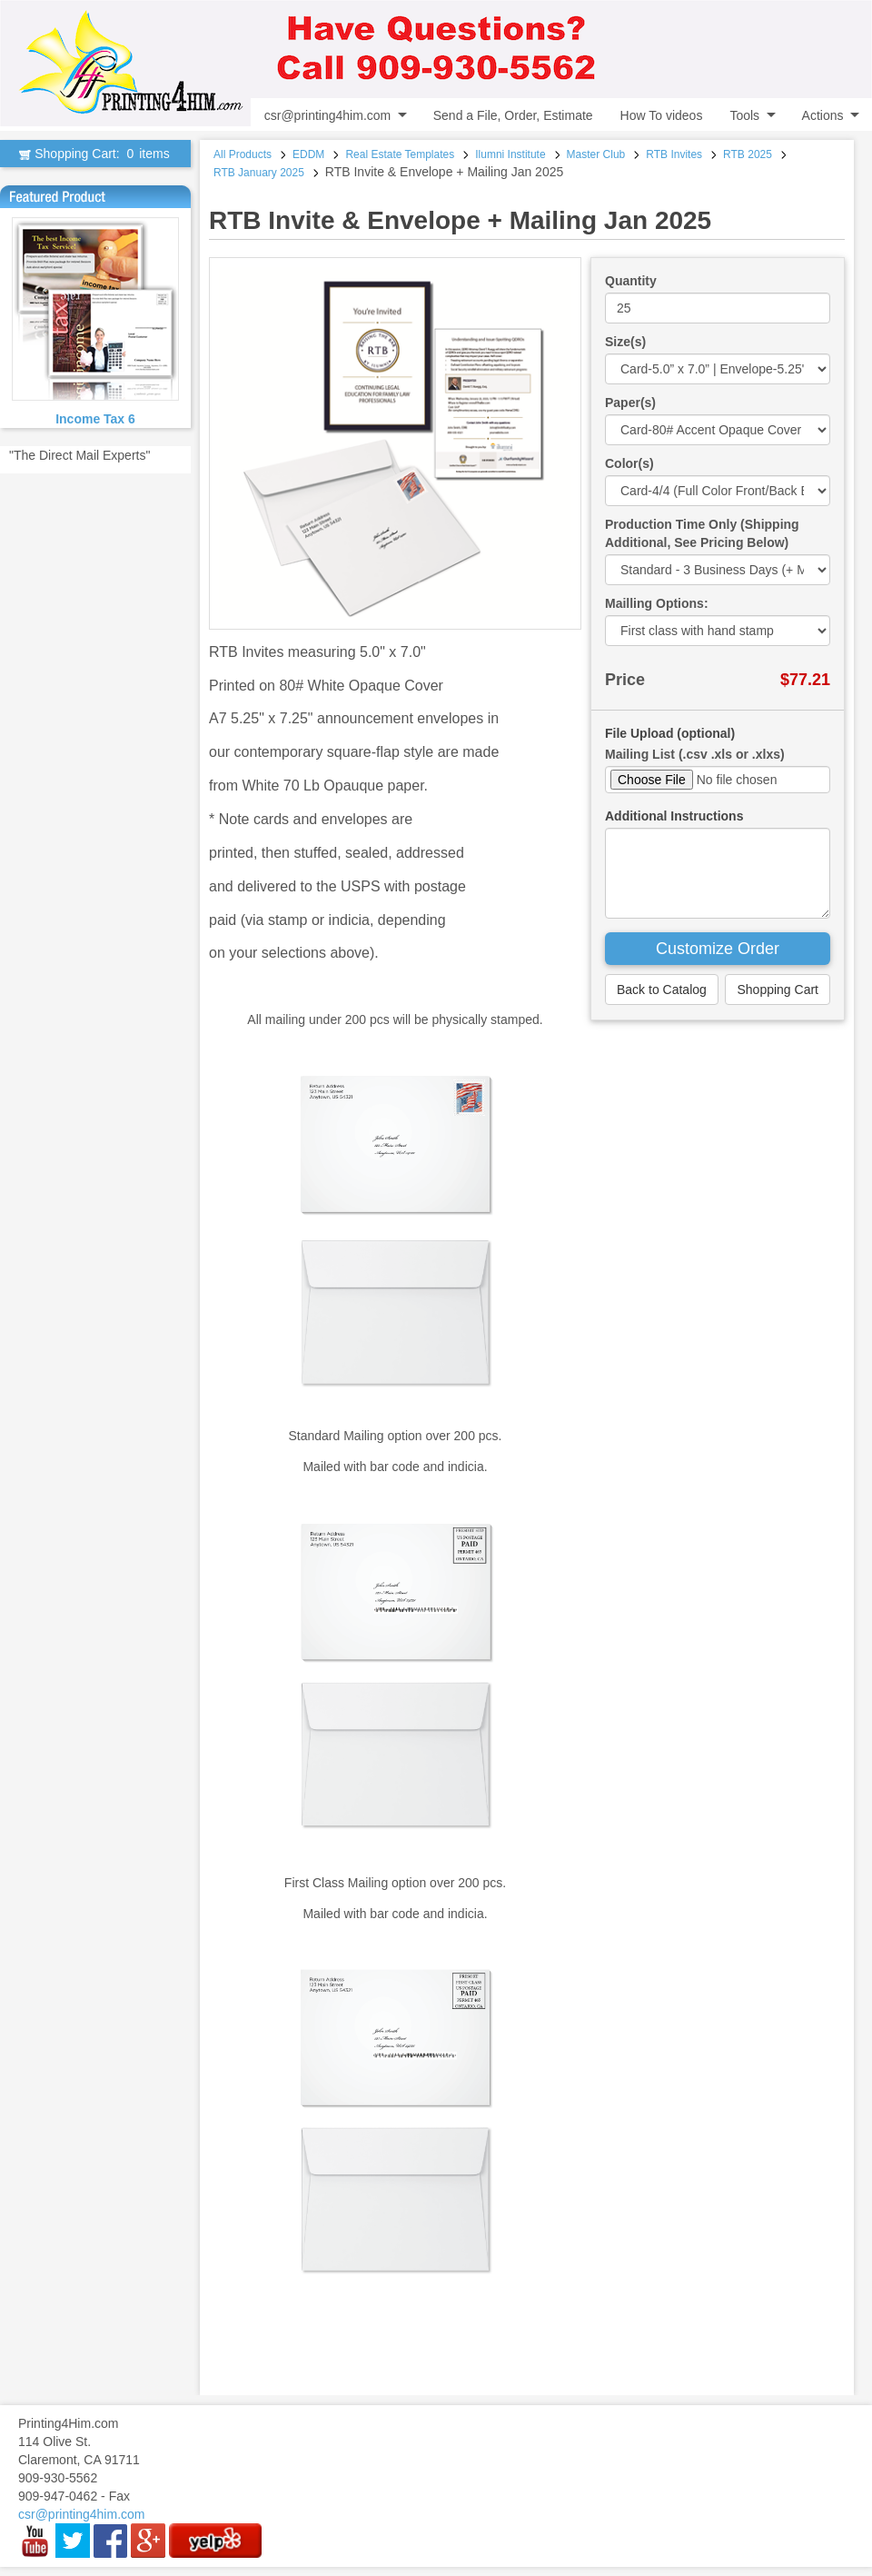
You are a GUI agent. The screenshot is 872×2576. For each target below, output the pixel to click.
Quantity (631, 281)
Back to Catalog (662, 989)
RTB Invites (674, 154)
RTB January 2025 (258, 172)
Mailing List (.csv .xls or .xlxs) (695, 754)
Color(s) (629, 463)
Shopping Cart (777, 989)
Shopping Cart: (95, 153)
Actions (823, 115)
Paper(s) (630, 402)
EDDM (308, 154)
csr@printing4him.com (327, 115)
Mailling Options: (656, 603)
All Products (242, 154)
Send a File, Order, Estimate (513, 115)
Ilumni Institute (510, 154)
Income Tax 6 (95, 419)
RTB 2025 (747, 154)
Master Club (596, 154)
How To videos (661, 115)
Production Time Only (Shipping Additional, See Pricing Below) (702, 533)
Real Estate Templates (399, 154)
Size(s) (625, 341)
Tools (744, 115)
